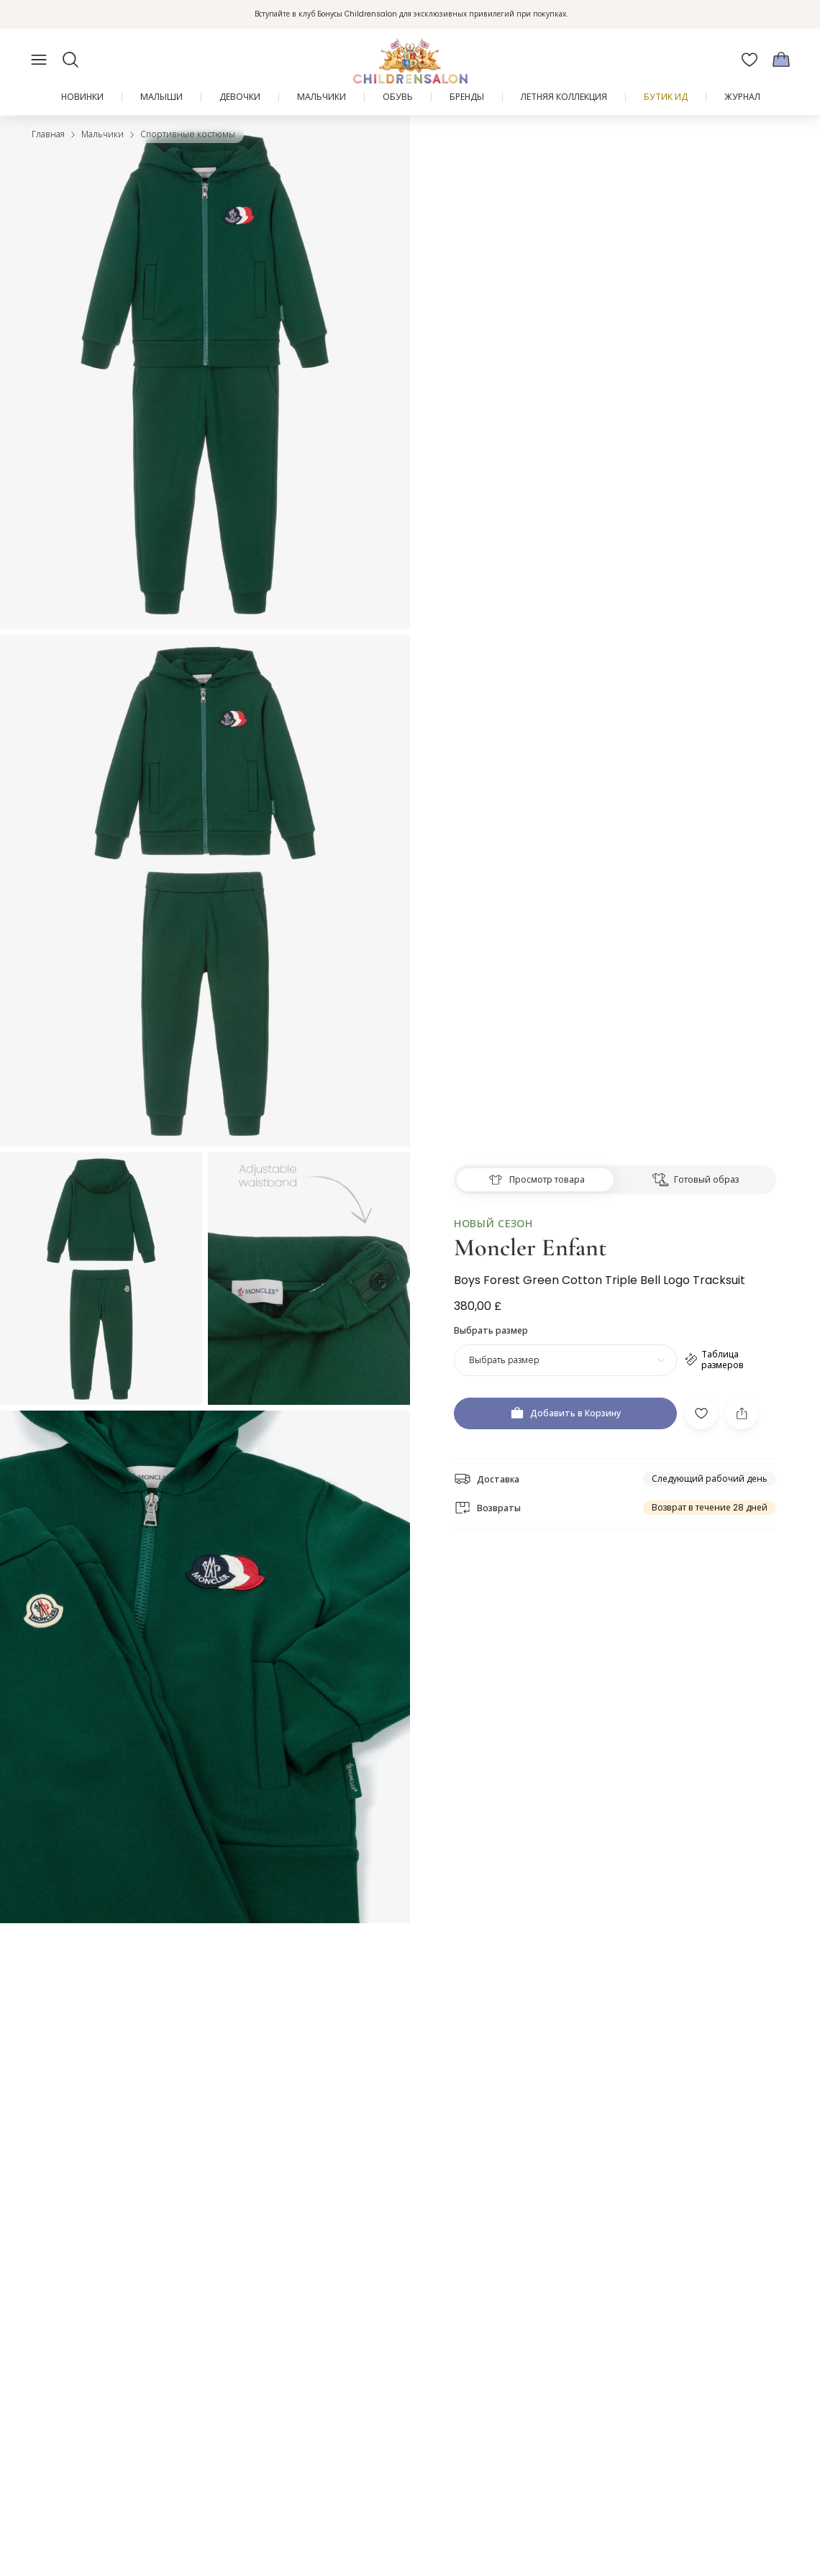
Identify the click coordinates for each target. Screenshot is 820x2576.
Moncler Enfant (530, 1220)
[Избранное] (749, 59)
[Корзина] (781, 59)
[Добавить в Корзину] (565, 1387)
